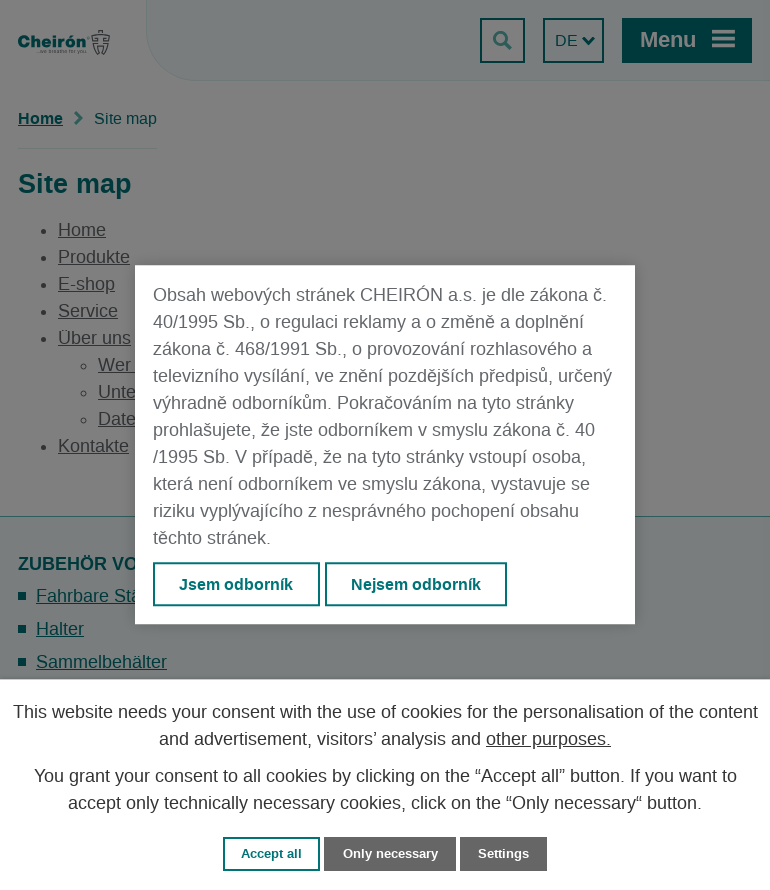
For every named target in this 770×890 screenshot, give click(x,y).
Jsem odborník (236, 584)
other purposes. (548, 740)
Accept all (271, 853)
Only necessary (390, 853)
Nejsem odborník (416, 584)
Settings (503, 853)
